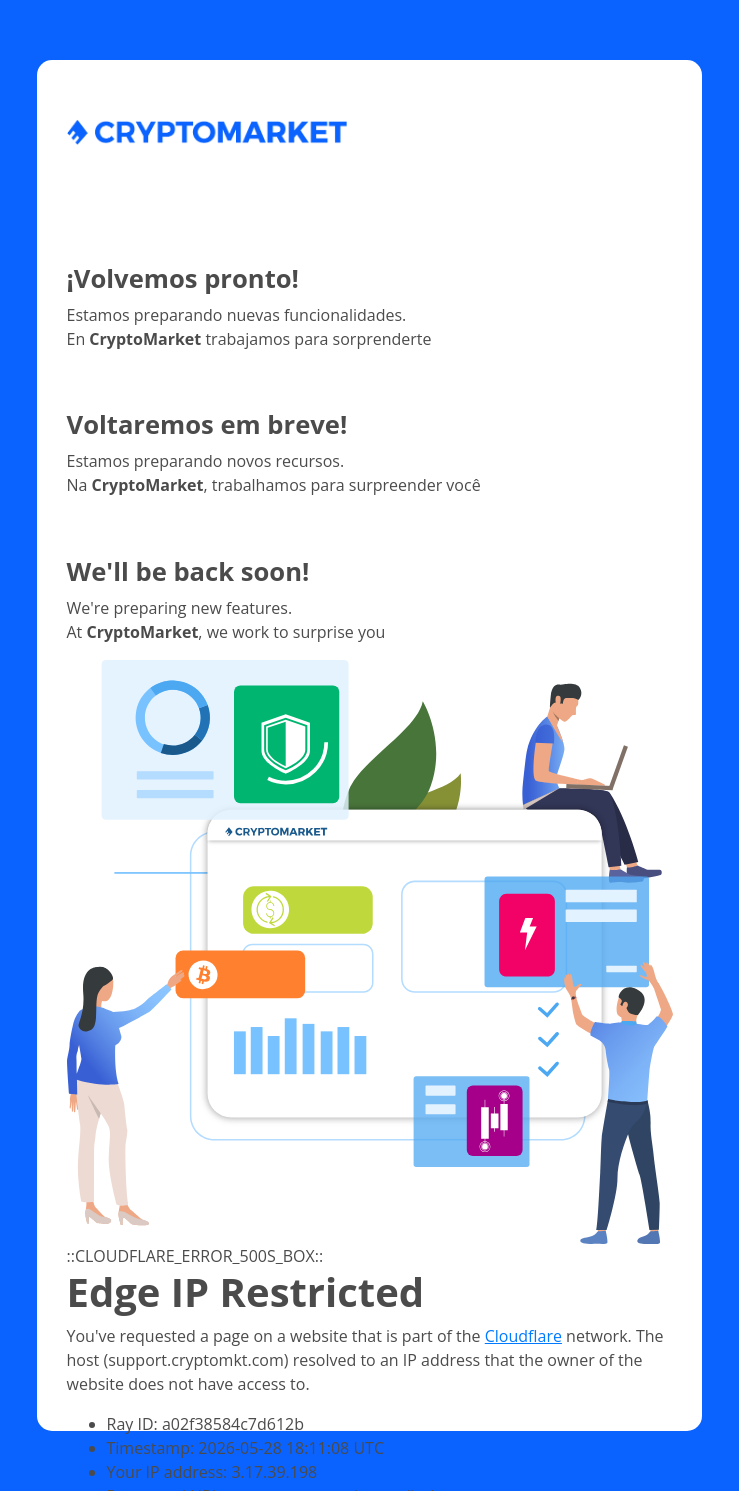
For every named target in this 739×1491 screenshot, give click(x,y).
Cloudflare (523, 1336)
